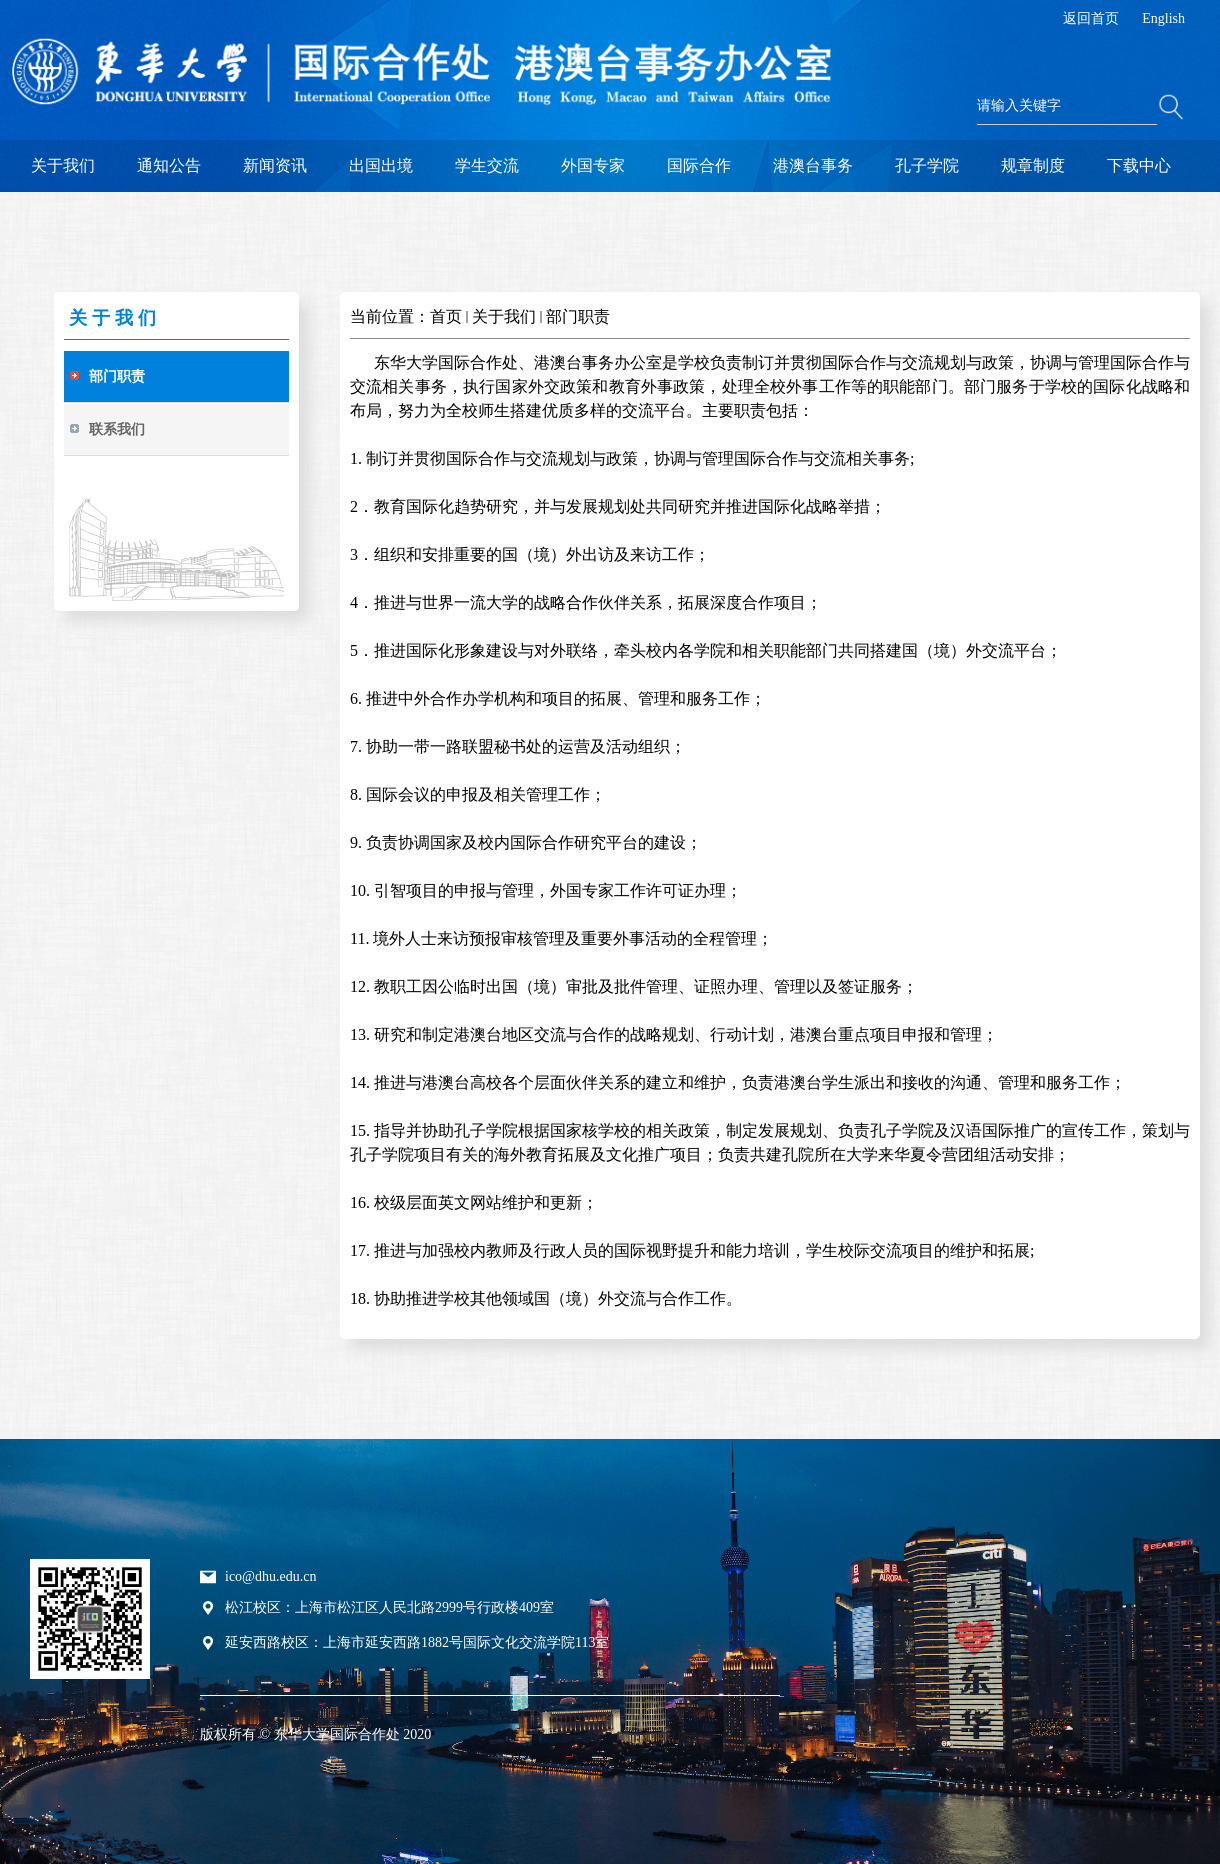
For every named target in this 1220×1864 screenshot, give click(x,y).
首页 (446, 316)
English (1163, 18)
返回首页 (1091, 18)
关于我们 (504, 316)
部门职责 (578, 316)
